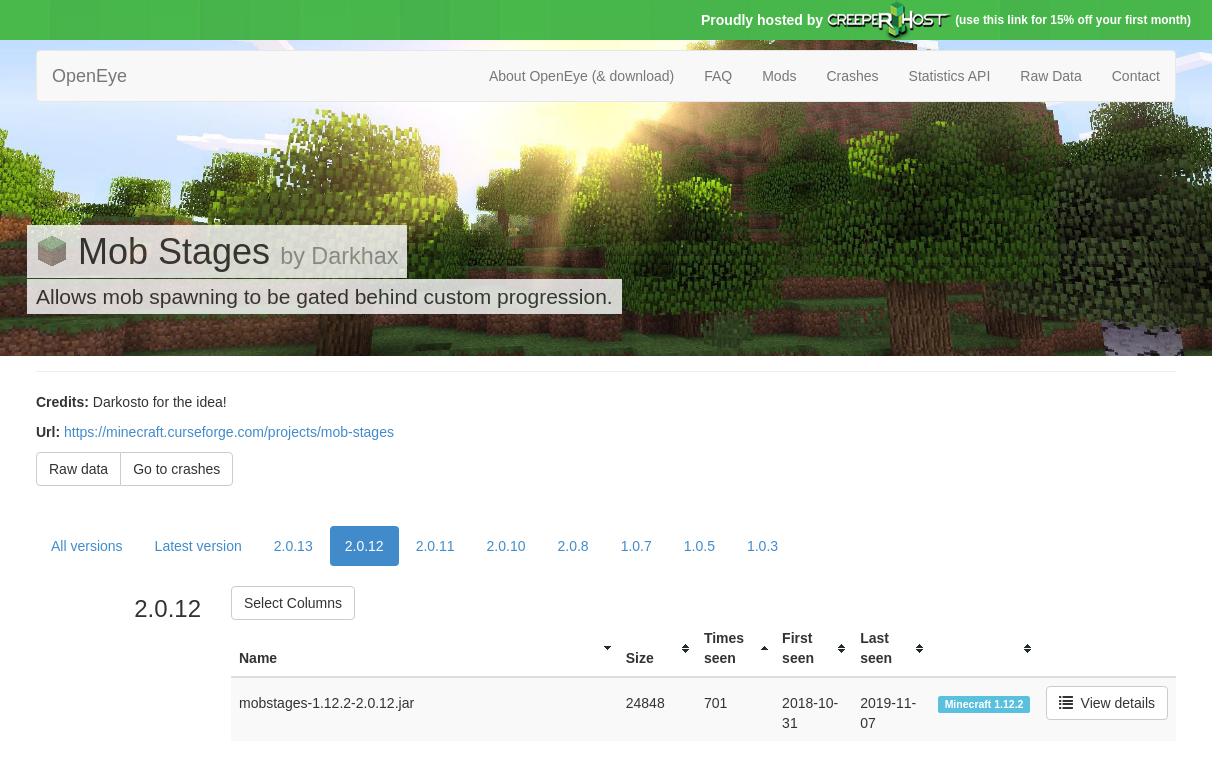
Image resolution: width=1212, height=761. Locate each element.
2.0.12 (364, 546)
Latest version (198, 546)
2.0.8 (573, 546)
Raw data (78, 469)
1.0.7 (636, 546)
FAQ (718, 76)
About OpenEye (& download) (581, 76)
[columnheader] (424, 648)
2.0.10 (506, 546)
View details (1107, 703)
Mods (779, 76)
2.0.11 (435, 546)
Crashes (852, 76)
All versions (87, 546)
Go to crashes (176, 469)
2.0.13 (293, 546)
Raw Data (1050, 76)
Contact (1136, 76)
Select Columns (293, 603)
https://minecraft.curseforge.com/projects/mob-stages (229, 432)
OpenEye (89, 76)
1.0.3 (762, 546)
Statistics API (950, 76)
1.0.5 (699, 546)
